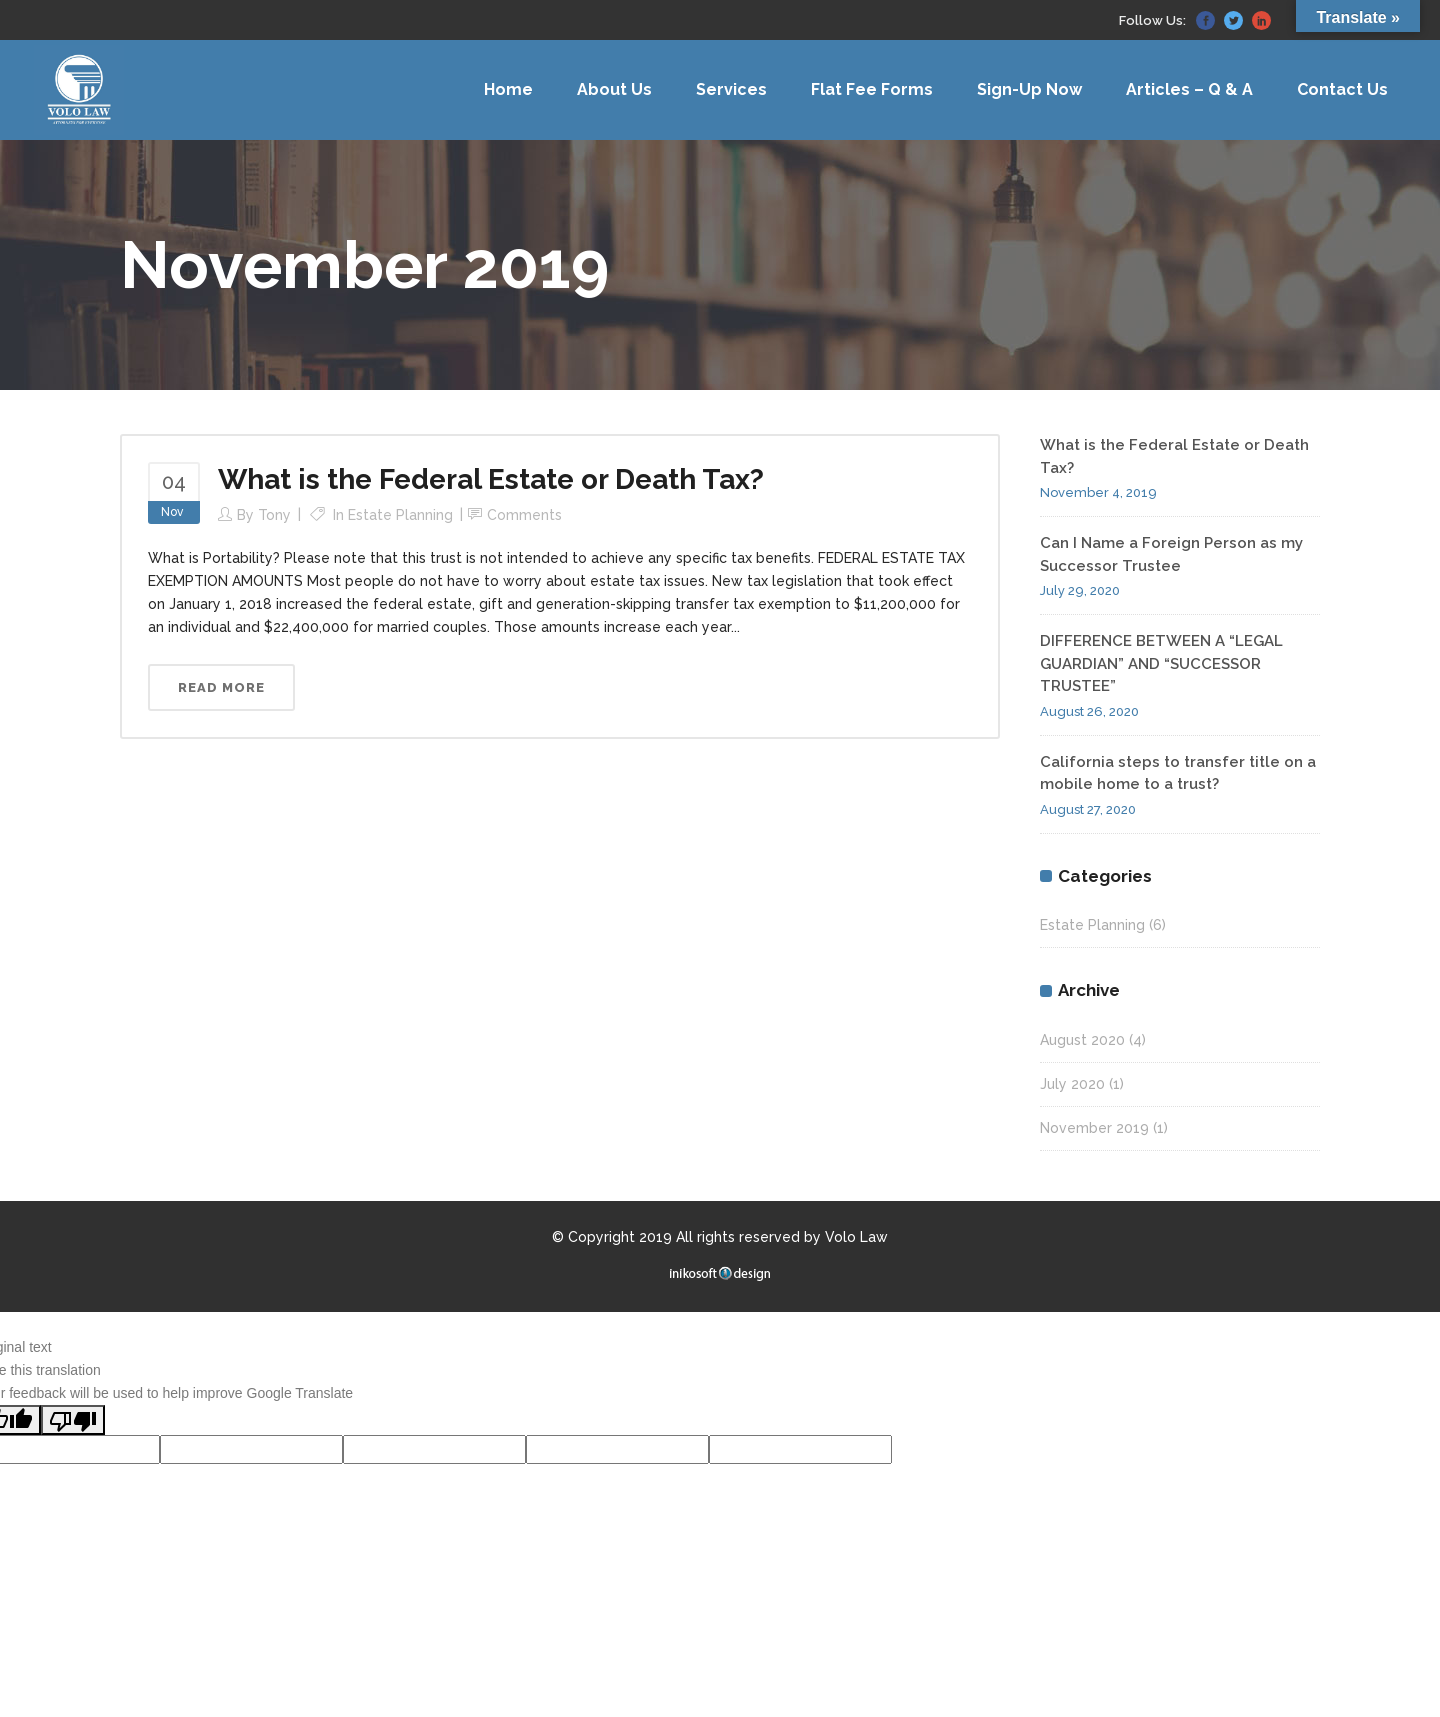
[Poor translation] (73, 1420)
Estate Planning (400, 515)
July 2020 (1072, 1084)
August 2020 (1082, 1040)
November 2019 (1094, 1128)
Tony (274, 515)
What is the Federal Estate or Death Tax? (491, 479)
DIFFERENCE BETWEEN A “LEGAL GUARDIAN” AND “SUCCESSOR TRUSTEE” (1161, 663)
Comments (524, 515)
